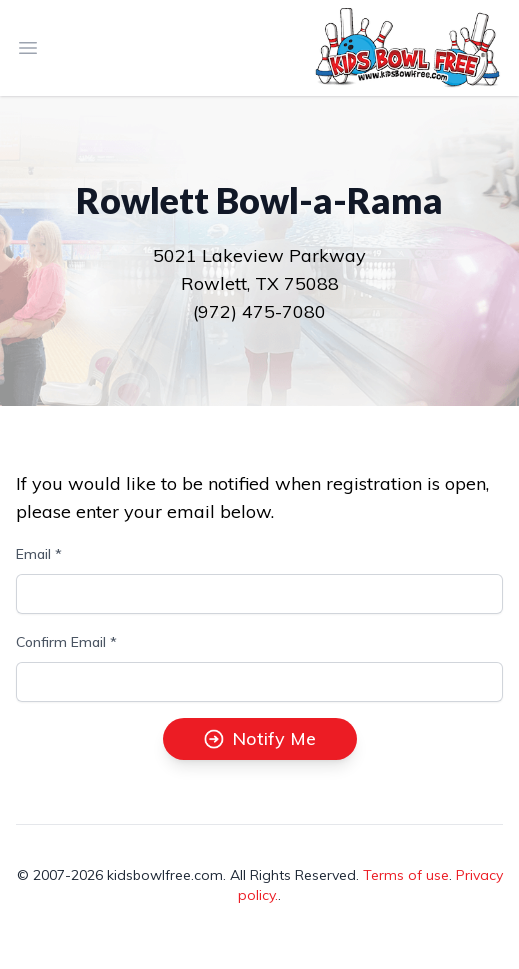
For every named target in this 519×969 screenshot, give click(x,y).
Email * (39, 554)
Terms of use (406, 875)
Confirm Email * (66, 642)
